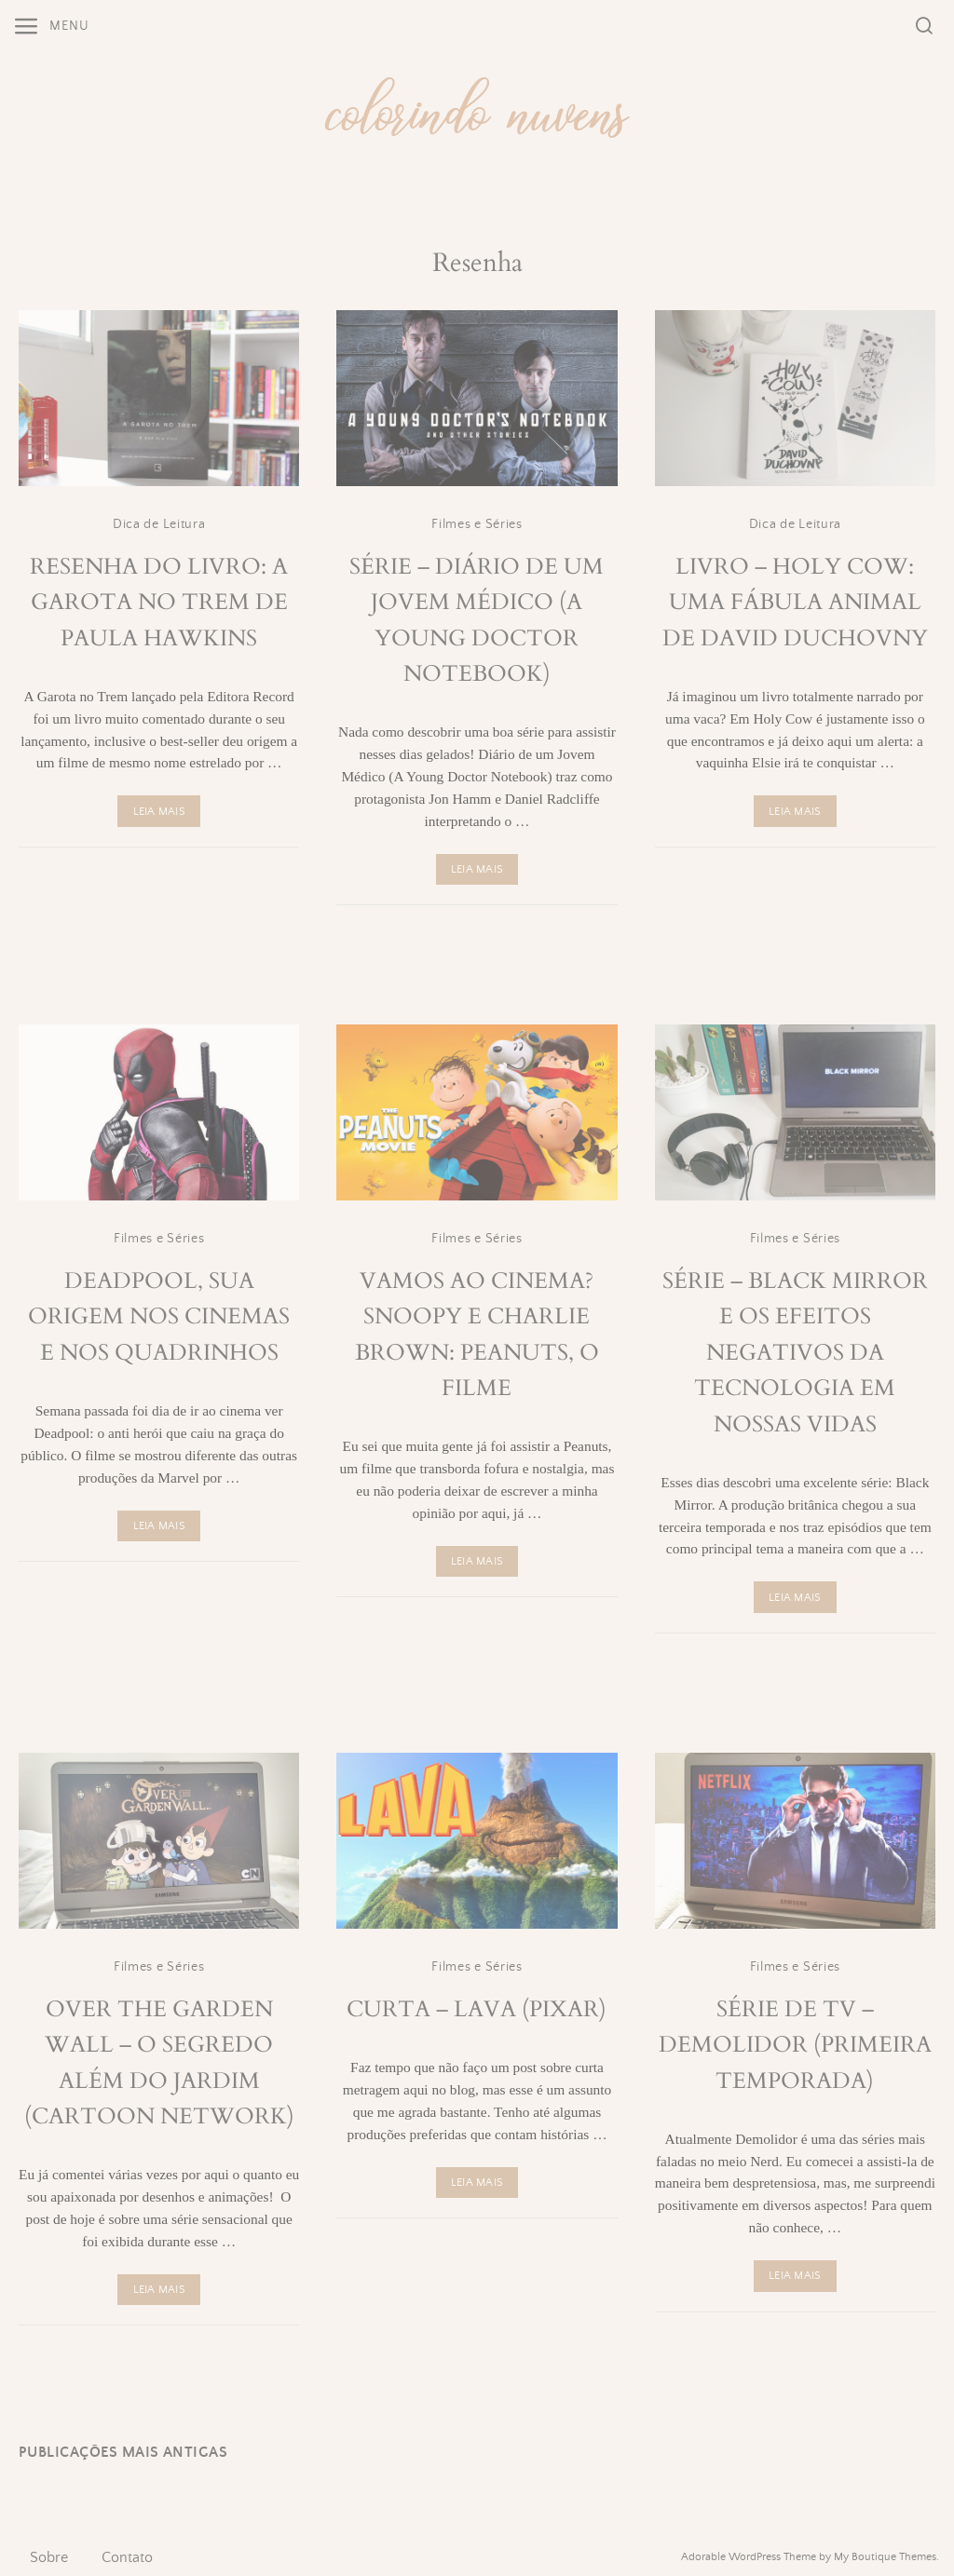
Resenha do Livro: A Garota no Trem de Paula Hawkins (159, 602)
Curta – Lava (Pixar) (476, 2009)
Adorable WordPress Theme (748, 2557)
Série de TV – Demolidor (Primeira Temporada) (795, 2045)
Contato (127, 2557)
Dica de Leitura (159, 524)
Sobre (49, 2557)
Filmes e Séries (477, 524)
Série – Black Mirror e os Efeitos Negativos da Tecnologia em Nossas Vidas (795, 1353)
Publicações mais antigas (123, 2453)
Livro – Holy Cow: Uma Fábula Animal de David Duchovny (795, 602)
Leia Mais (159, 812)
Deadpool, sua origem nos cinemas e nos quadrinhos (159, 1317)
